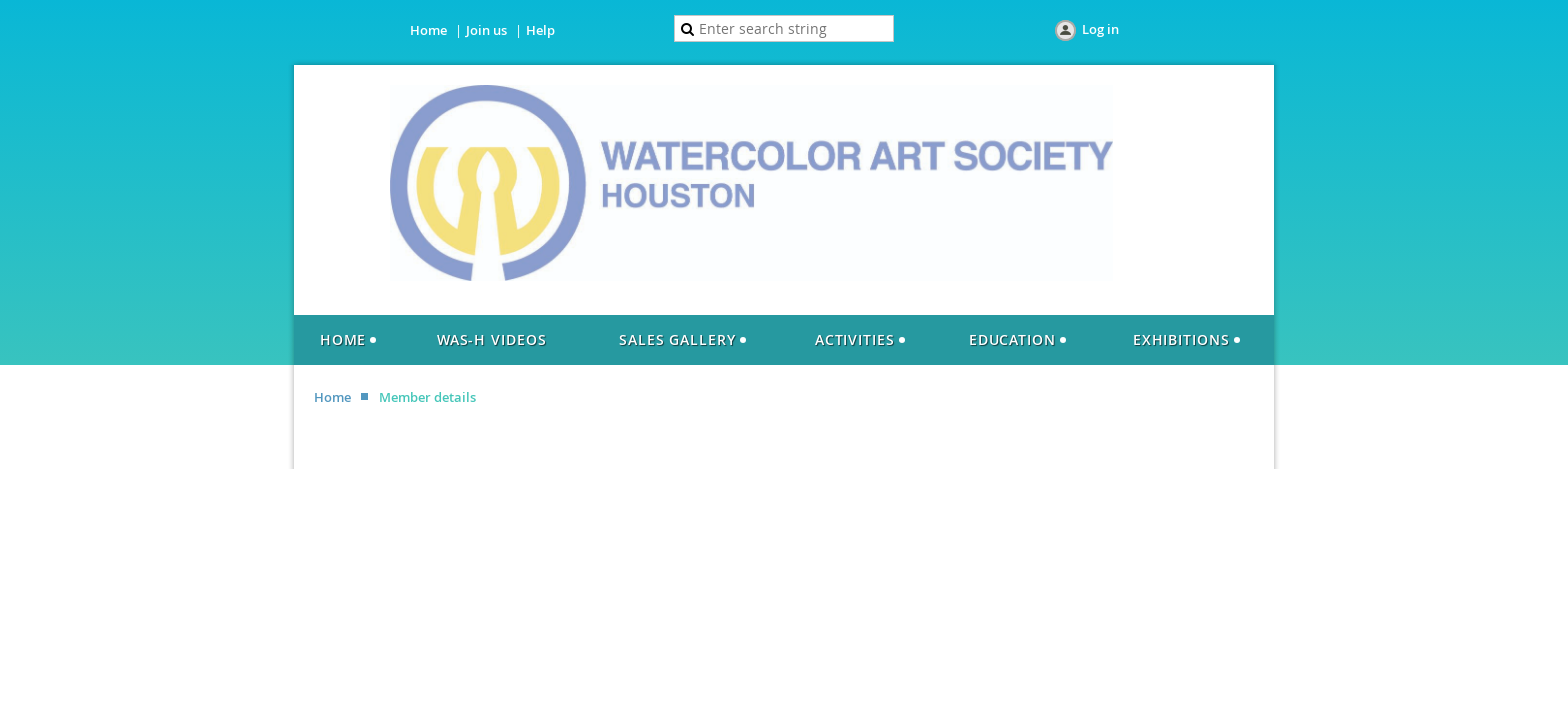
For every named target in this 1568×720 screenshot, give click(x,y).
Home (428, 30)
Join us (486, 30)
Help (540, 30)
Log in (1100, 29)
